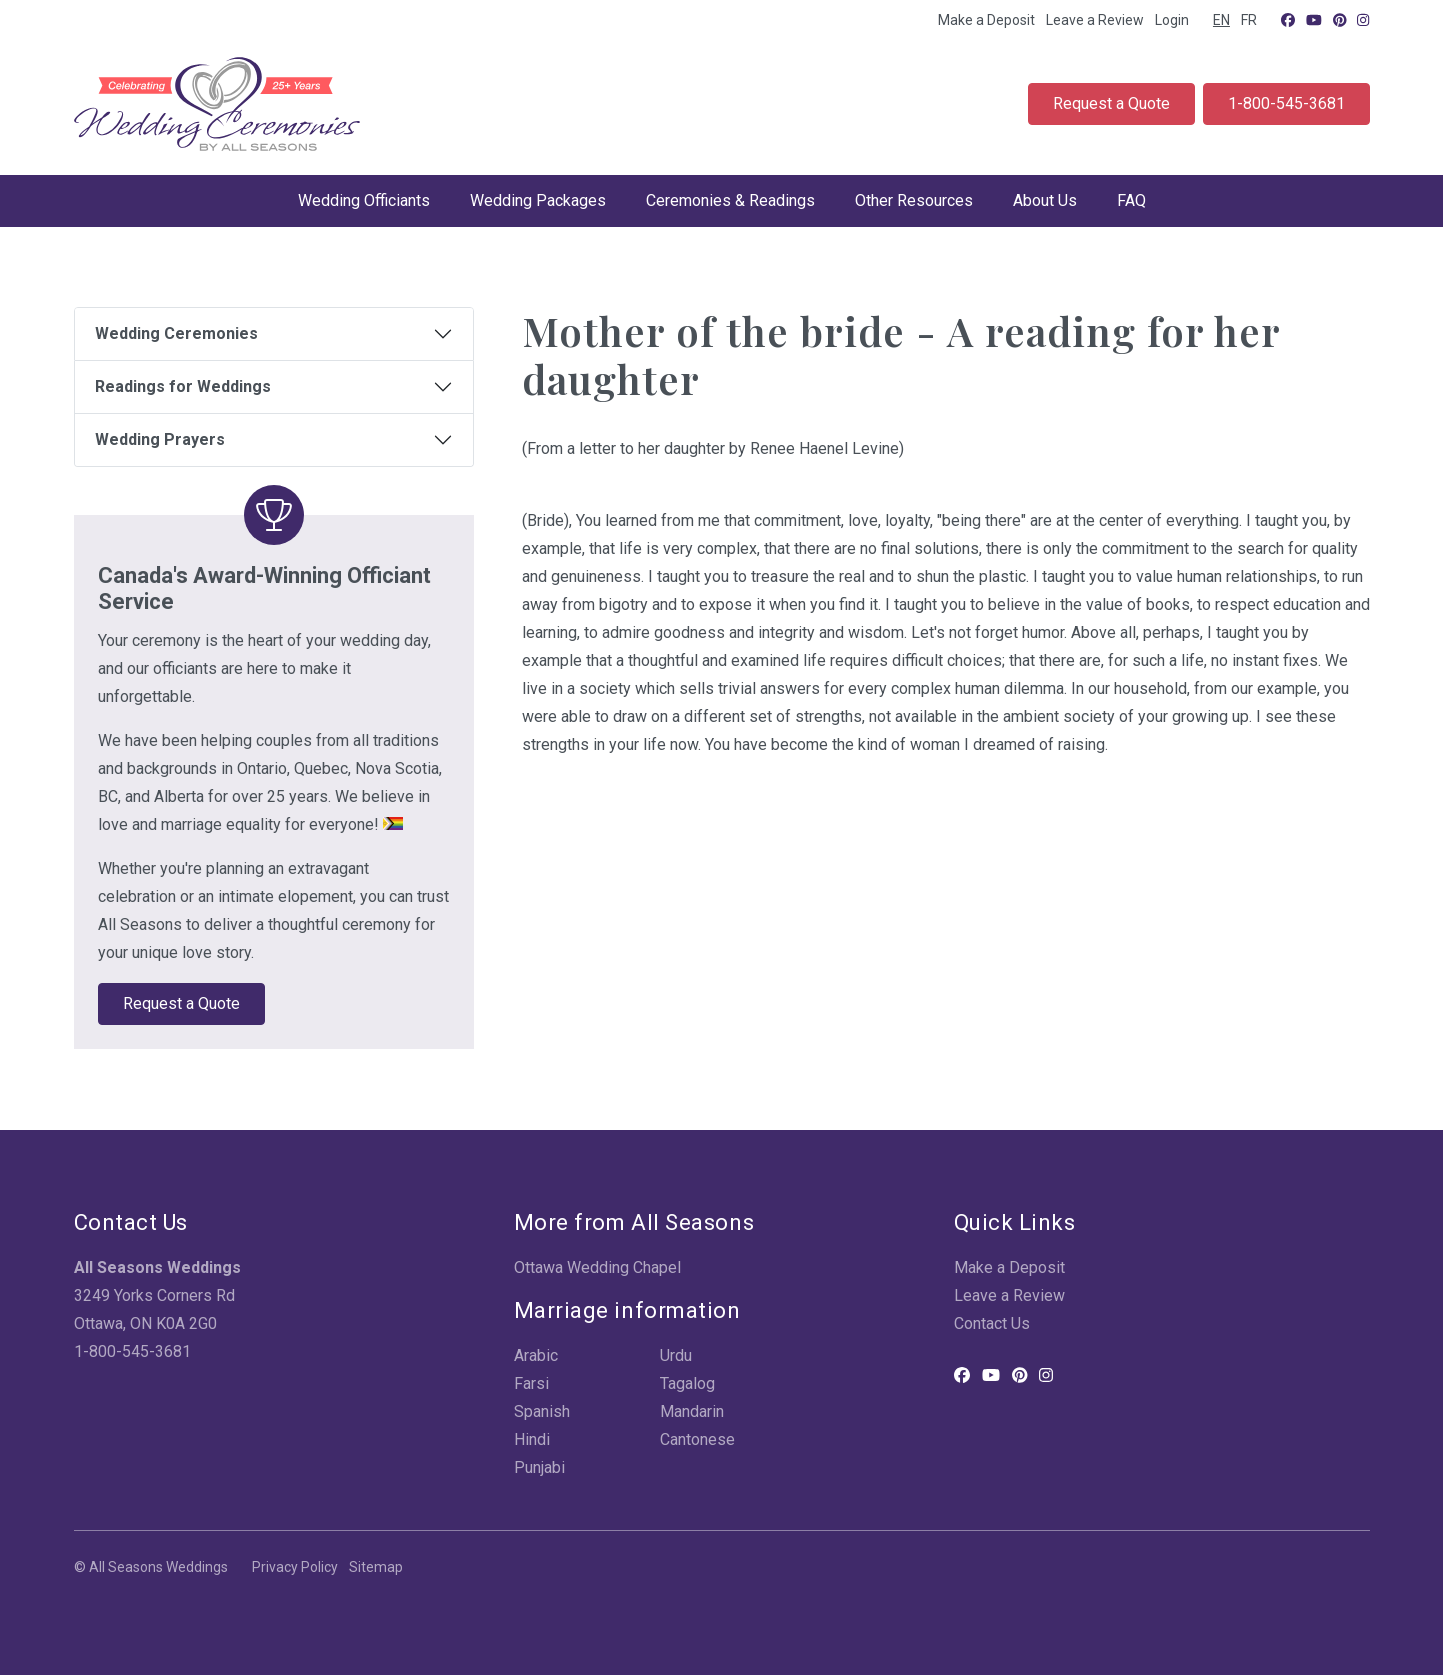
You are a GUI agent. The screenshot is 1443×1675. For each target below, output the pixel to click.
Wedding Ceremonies (176, 333)
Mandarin (692, 1411)
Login (1172, 20)
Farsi (531, 1383)
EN (1221, 20)
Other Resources (914, 200)
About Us (1045, 200)
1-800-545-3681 (1286, 103)
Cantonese (697, 1439)
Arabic (536, 1355)
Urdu (676, 1355)
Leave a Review (1095, 20)
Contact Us (992, 1323)
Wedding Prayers (160, 439)
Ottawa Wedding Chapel (597, 1267)
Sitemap (376, 1567)
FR (1249, 20)
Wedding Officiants (364, 200)
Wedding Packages (538, 200)
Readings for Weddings (183, 386)
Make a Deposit (986, 20)
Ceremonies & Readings (730, 200)
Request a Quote (1111, 103)
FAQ (1131, 200)
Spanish (542, 1411)
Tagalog (687, 1383)
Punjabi (539, 1467)
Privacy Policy (295, 1567)
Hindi (532, 1439)
